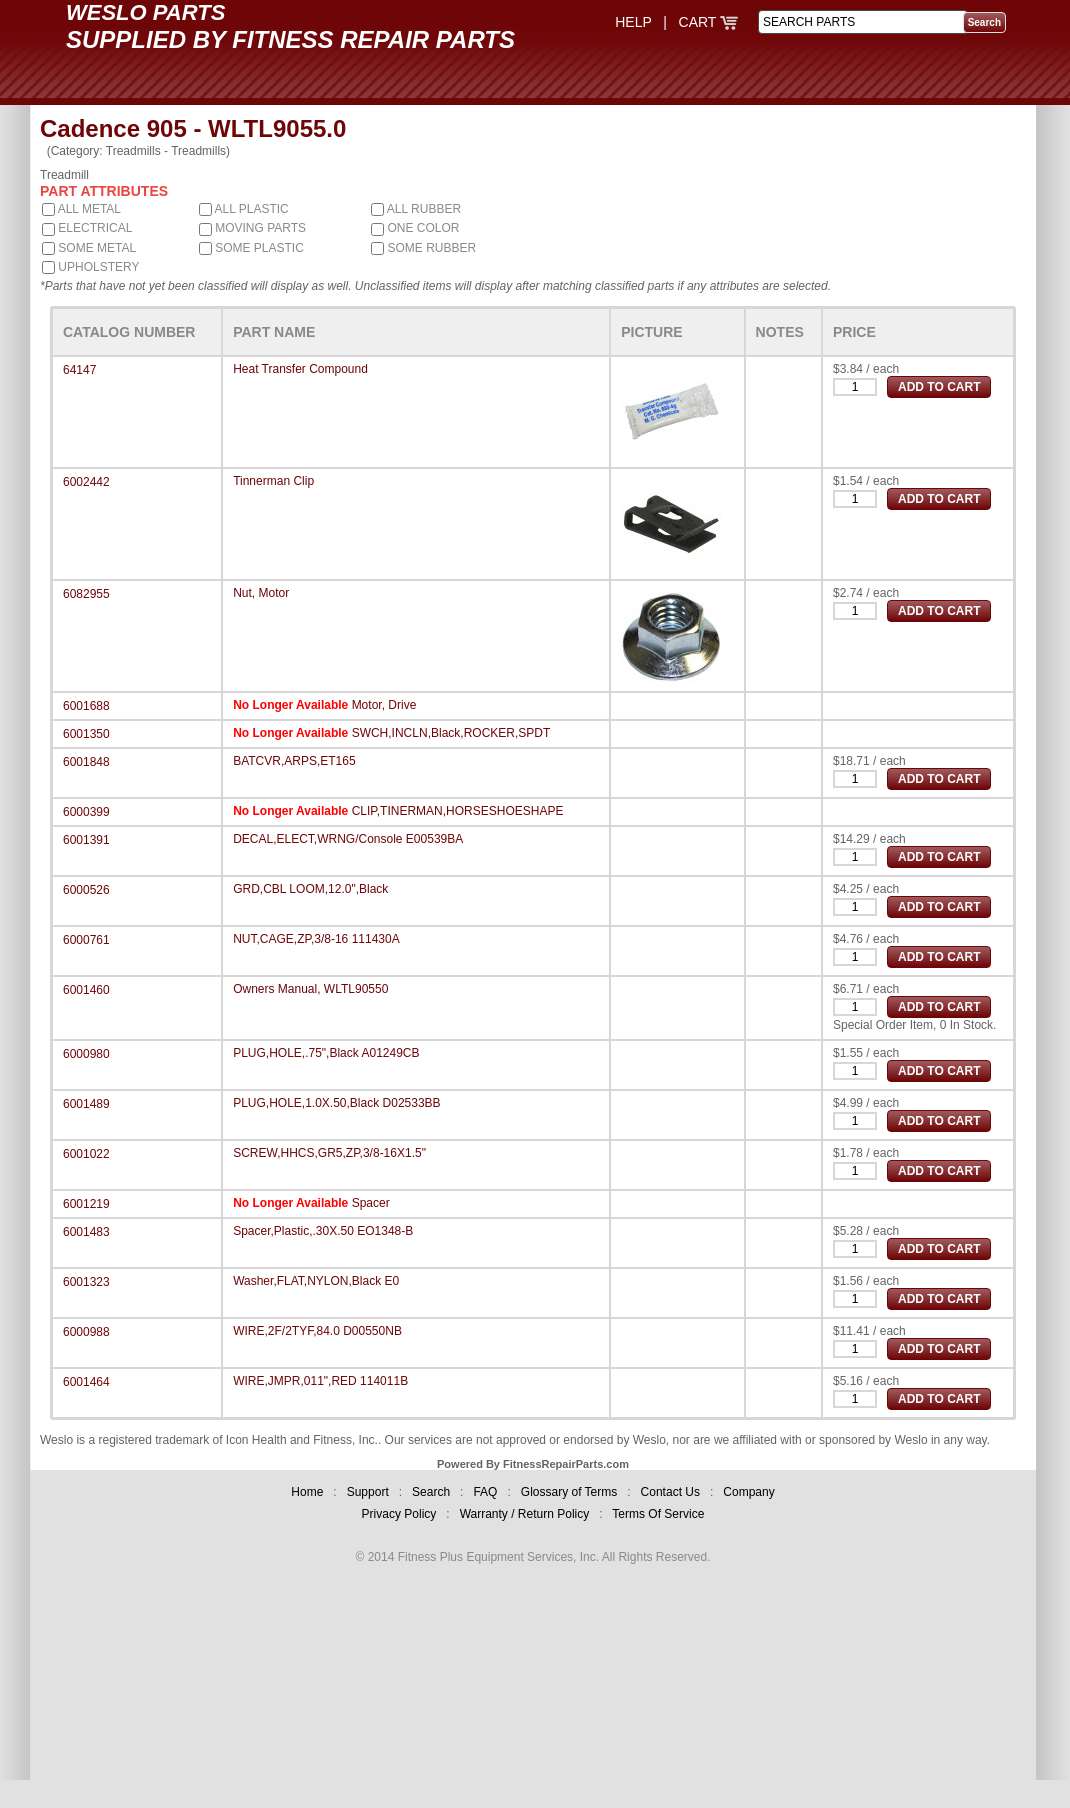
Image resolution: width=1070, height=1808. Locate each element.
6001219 (86, 1204)
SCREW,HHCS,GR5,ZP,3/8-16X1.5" (329, 1153)
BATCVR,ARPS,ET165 (294, 761)
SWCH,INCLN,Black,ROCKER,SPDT (451, 733)
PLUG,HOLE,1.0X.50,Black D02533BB (336, 1103)
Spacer (371, 1203)
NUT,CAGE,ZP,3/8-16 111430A (316, 939)
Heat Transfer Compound (300, 369)
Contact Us (670, 1492)
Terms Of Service (658, 1514)
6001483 (86, 1232)
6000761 (86, 940)
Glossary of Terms (569, 1492)
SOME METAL (89, 248)
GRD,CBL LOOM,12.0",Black (310, 889)
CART (709, 22)
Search (431, 1492)
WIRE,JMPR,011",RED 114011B (320, 1381)
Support (368, 1492)
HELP (633, 22)
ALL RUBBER (416, 209)
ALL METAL (81, 209)
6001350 (86, 734)
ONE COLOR (415, 228)
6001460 (86, 990)
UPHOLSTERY (90, 267)
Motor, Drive (384, 705)
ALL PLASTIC (244, 209)
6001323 (86, 1282)
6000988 (86, 1332)
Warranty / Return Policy (525, 1514)
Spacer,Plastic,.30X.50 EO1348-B (323, 1231)
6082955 (86, 594)
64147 (79, 370)
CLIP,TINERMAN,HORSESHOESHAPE (458, 811)
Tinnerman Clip (273, 481)
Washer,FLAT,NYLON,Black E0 (316, 1281)
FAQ (485, 1492)
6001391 (86, 840)
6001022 (86, 1154)
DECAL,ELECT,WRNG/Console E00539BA (348, 839)
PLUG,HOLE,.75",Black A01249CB (326, 1053)
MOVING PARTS (252, 228)
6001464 (86, 1382)
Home (307, 1492)
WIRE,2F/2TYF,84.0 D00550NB (317, 1331)
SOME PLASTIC (251, 248)
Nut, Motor (261, 593)
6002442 (86, 482)
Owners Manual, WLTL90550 (310, 989)
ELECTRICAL (87, 228)
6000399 (86, 812)
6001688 (86, 706)
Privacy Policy (399, 1514)
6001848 (86, 762)
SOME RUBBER (423, 248)
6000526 (86, 890)
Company (748, 1492)
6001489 (86, 1104)
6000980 (86, 1054)
